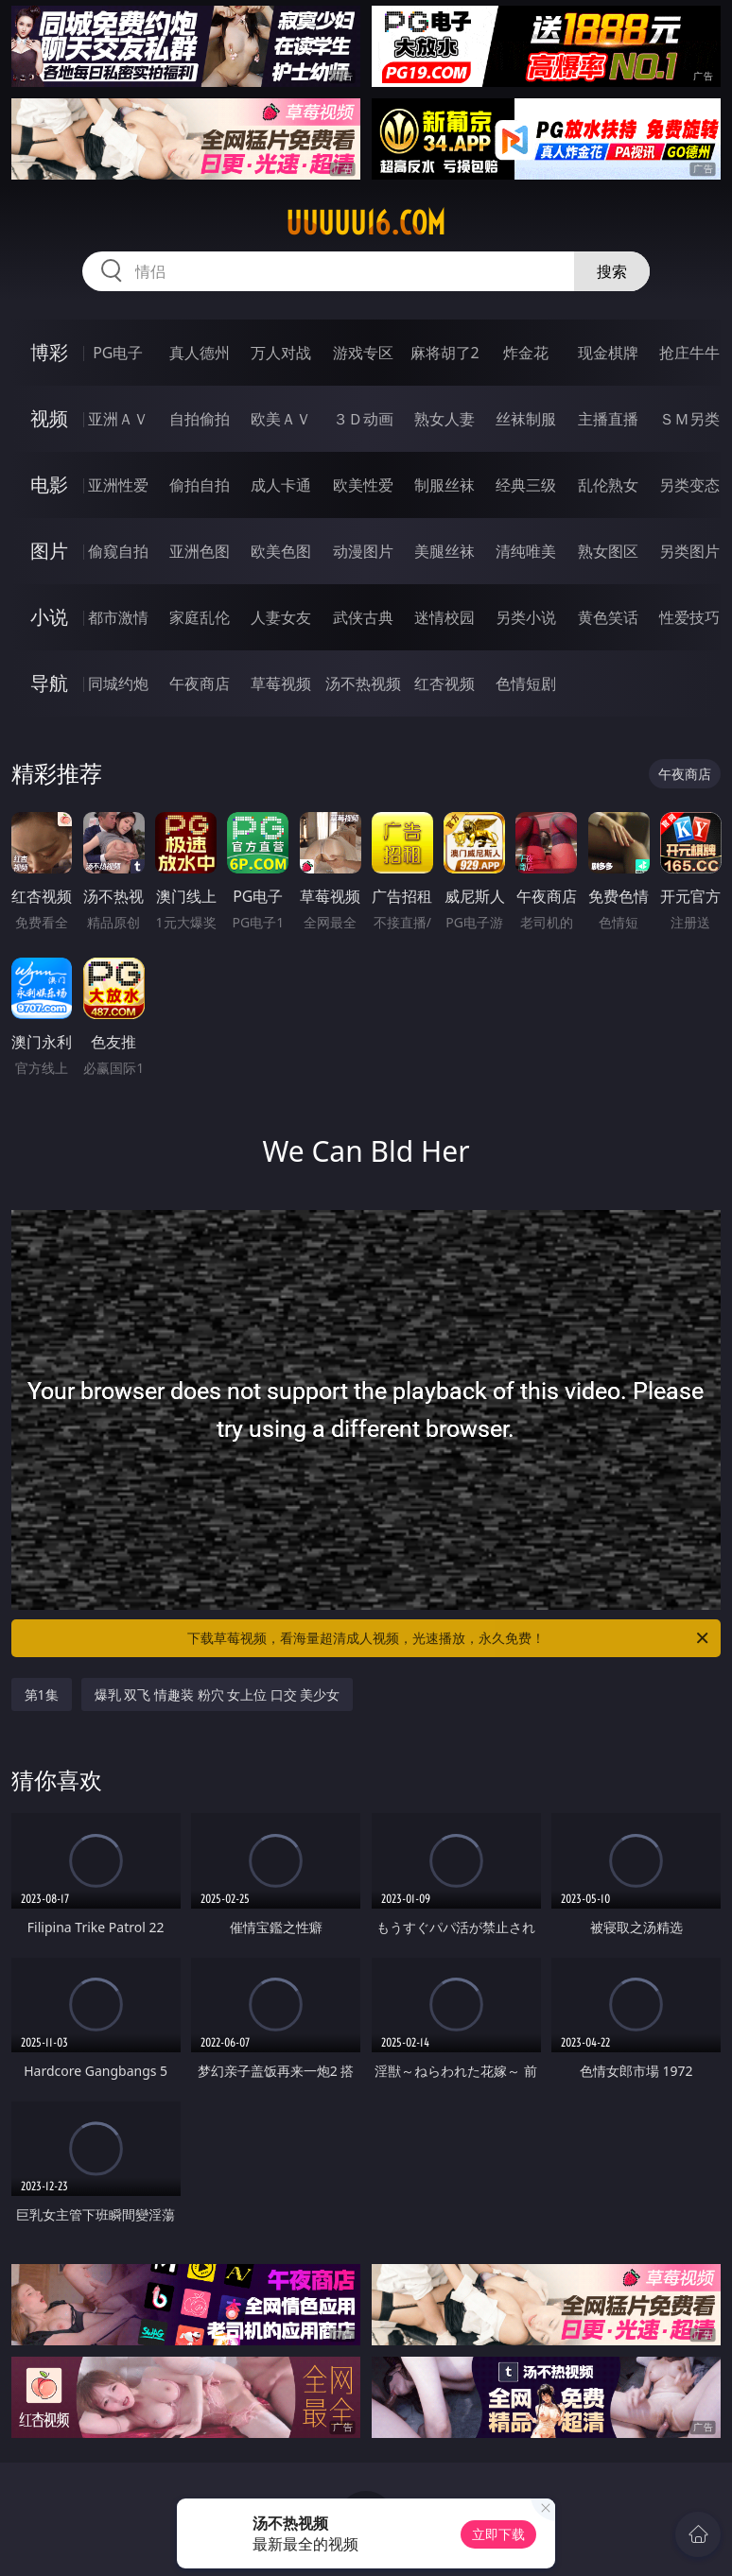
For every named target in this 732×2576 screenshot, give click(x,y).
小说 (49, 617)
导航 (49, 683)
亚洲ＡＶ (118, 418)
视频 (49, 418)
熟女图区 (608, 551)
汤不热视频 (363, 683)
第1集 (42, 1694)
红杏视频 (444, 683)
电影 (49, 484)
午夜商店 (199, 683)
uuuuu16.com (365, 223)
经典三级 (526, 485)
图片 (49, 550)
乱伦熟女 (608, 485)
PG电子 (118, 352)
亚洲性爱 (118, 485)
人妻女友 (281, 617)
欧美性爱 (363, 485)
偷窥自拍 (118, 551)
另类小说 (526, 617)
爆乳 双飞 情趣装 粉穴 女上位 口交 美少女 (217, 1694)
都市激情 (118, 617)
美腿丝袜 (444, 551)
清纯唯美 (526, 551)
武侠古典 (363, 617)
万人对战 (281, 352)
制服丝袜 (444, 485)
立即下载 (498, 2534)
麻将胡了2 (444, 352)
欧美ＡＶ (281, 418)
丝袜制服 (526, 418)
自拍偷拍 (199, 418)
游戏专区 (363, 352)
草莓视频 (281, 683)
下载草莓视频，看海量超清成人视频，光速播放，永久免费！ (449, 1638)
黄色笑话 (608, 617)
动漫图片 (363, 551)
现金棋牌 (608, 352)
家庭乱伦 (199, 617)
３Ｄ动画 (363, 418)
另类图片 (689, 551)
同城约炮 (118, 683)
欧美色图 (281, 551)
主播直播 (608, 418)
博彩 (49, 352)
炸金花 (526, 352)
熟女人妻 (444, 418)
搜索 (612, 271)
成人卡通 (281, 485)
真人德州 (199, 352)
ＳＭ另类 (689, 418)
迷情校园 (444, 617)
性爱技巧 (689, 617)
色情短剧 (526, 683)
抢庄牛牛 (689, 352)
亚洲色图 (199, 551)
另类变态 (689, 485)
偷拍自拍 (199, 485)
